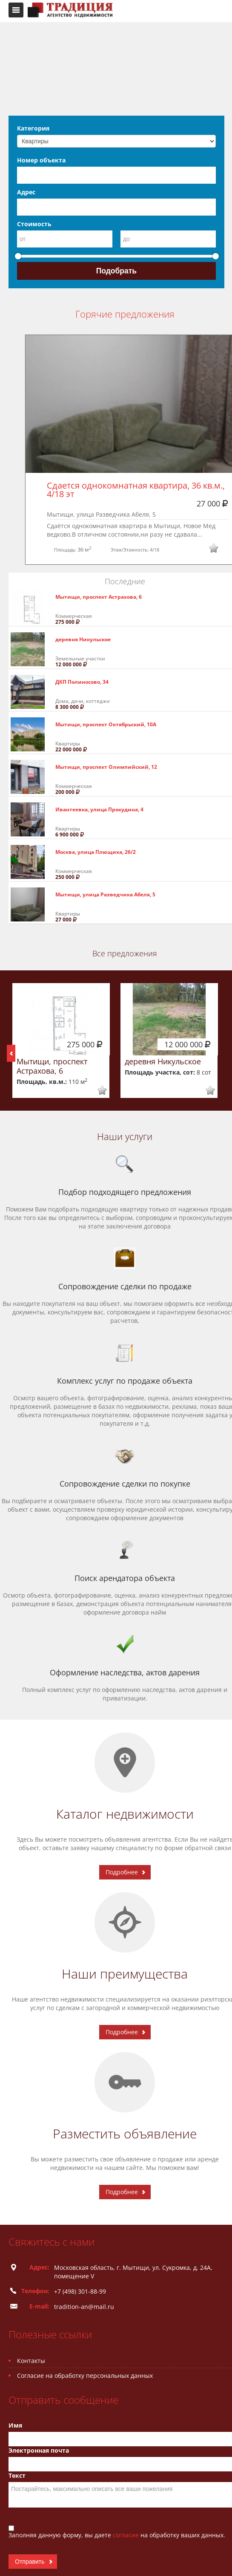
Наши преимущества (125, 1973)
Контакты (31, 2361)
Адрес (26, 192)
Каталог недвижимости (125, 1814)
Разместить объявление (125, 2133)
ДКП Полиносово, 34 (82, 681)
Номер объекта (41, 160)
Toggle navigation (16, 10)
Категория (33, 128)
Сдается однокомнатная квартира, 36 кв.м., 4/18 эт (137, 490)
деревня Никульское (83, 639)
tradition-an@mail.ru (84, 2307)
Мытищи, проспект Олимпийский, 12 (106, 767)
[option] (61, 1040)
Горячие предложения (125, 313)
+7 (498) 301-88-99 (80, 2291)
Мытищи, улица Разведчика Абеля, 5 (105, 894)
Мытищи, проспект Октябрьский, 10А (105, 724)
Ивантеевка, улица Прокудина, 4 (99, 809)
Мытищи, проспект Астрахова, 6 (98, 596)
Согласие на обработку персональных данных (85, 2375)
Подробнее (122, 1872)
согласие (126, 2535)
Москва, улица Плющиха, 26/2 (95, 852)
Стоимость (34, 224)
